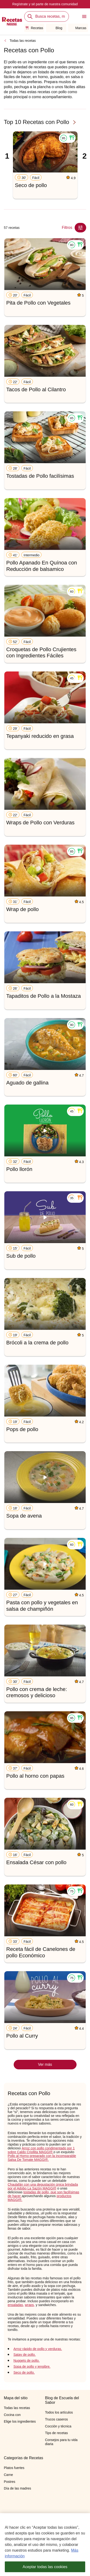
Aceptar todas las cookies (45, 2567)
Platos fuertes (14, 2468)
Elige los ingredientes (20, 2421)
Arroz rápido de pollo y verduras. (37, 2349)
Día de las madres (17, 2488)
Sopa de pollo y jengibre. (31, 2366)
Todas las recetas (23, 41)
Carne (8, 2475)
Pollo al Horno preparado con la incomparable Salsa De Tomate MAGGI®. (42, 2158)
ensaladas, (16, 2305)
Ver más (45, 2064)
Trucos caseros (56, 2419)
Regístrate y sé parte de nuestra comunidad (45, 4)
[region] (45, 2544)
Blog (56, 28)
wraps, (30, 2305)
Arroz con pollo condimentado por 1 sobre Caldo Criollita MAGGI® (41, 2150)
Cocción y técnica (58, 2426)
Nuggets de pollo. (26, 2360)
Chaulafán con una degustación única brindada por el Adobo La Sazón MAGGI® (43, 2186)
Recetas (34, 28)
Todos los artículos (59, 2412)
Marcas (78, 28)
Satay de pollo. (24, 2354)
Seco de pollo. (24, 2372)
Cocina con (12, 2415)
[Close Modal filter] (80, 227)
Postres (9, 2482)
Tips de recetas (56, 2433)
